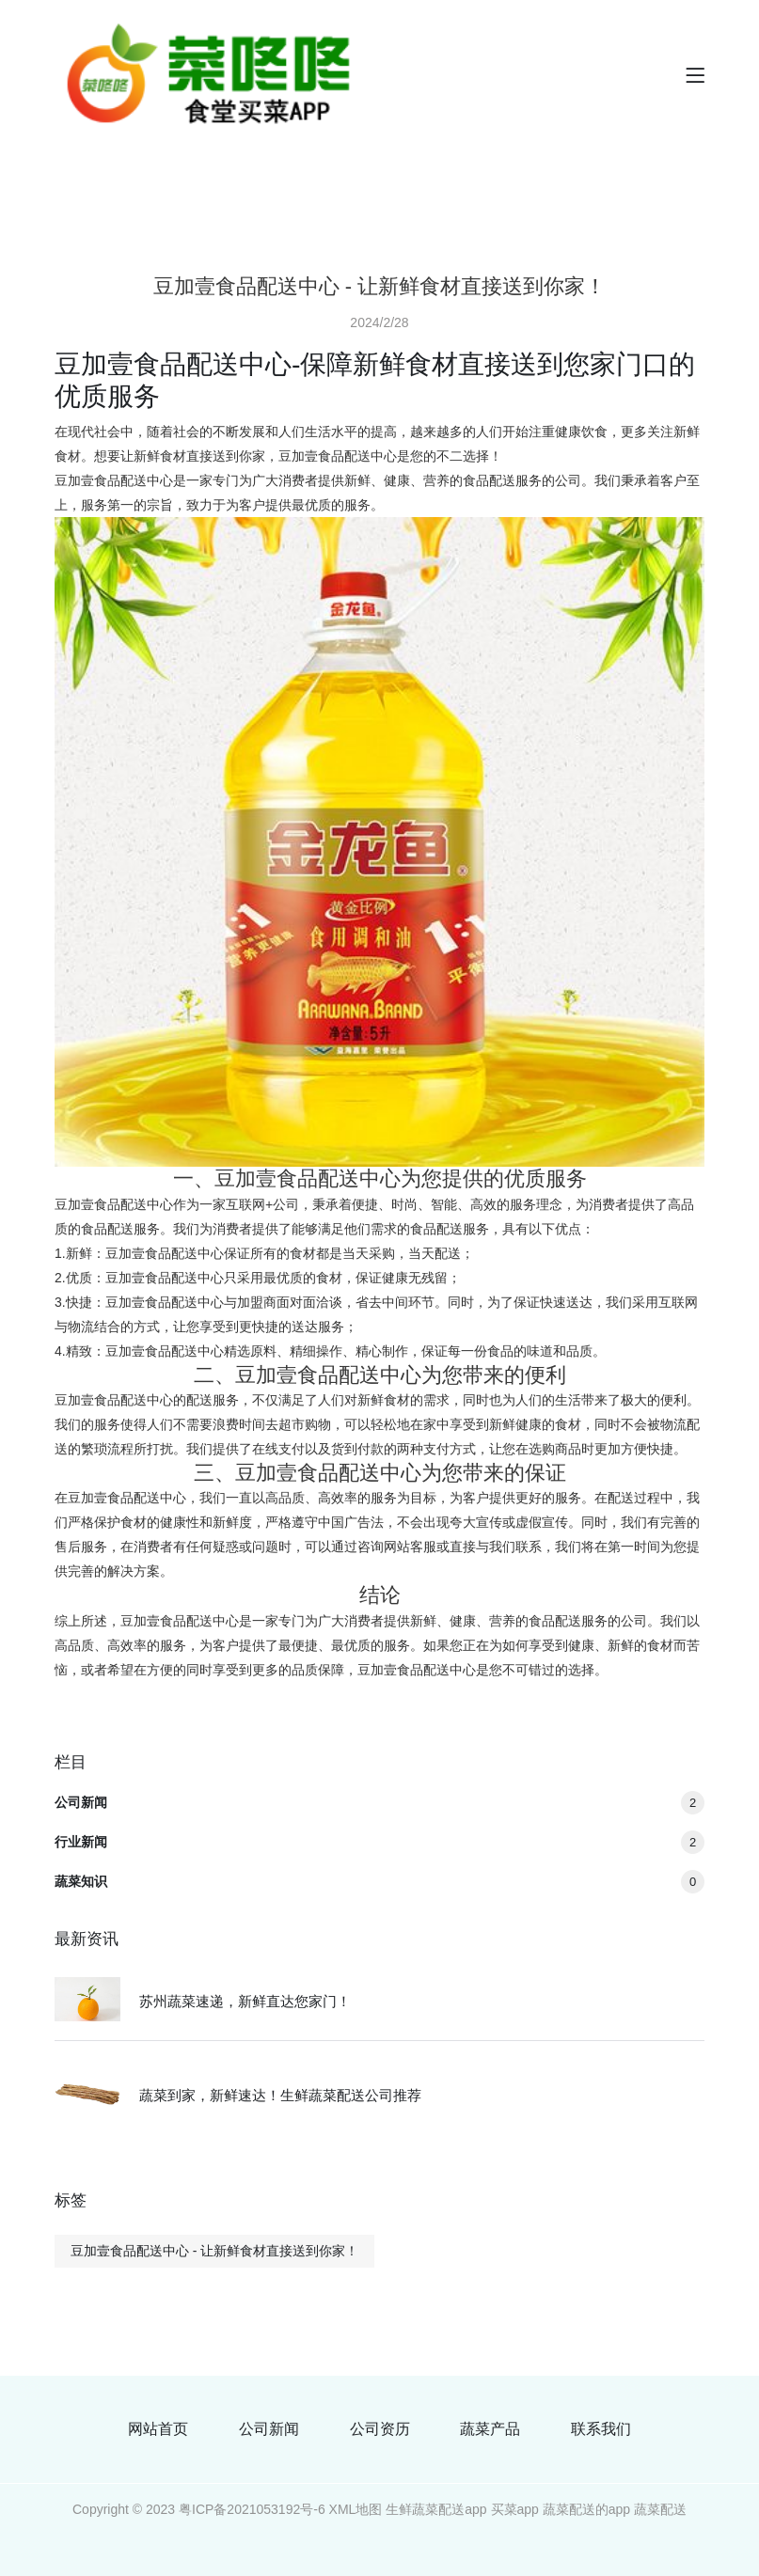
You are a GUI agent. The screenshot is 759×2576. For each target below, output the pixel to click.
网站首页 (158, 2429)
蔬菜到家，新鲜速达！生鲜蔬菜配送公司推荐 (280, 2095)
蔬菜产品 (490, 2429)
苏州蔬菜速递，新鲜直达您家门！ (245, 2001)
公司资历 (380, 2429)
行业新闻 (379, 1841)
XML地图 (356, 2509)
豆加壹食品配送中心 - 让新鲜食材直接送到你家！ (214, 2250)
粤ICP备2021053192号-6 (252, 2509)
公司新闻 (379, 1802)
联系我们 (601, 2429)
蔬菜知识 (379, 1881)
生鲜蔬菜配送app (436, 2509)
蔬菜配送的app (586, 2509)
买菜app (515, 2509)
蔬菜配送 (660, 2509)
